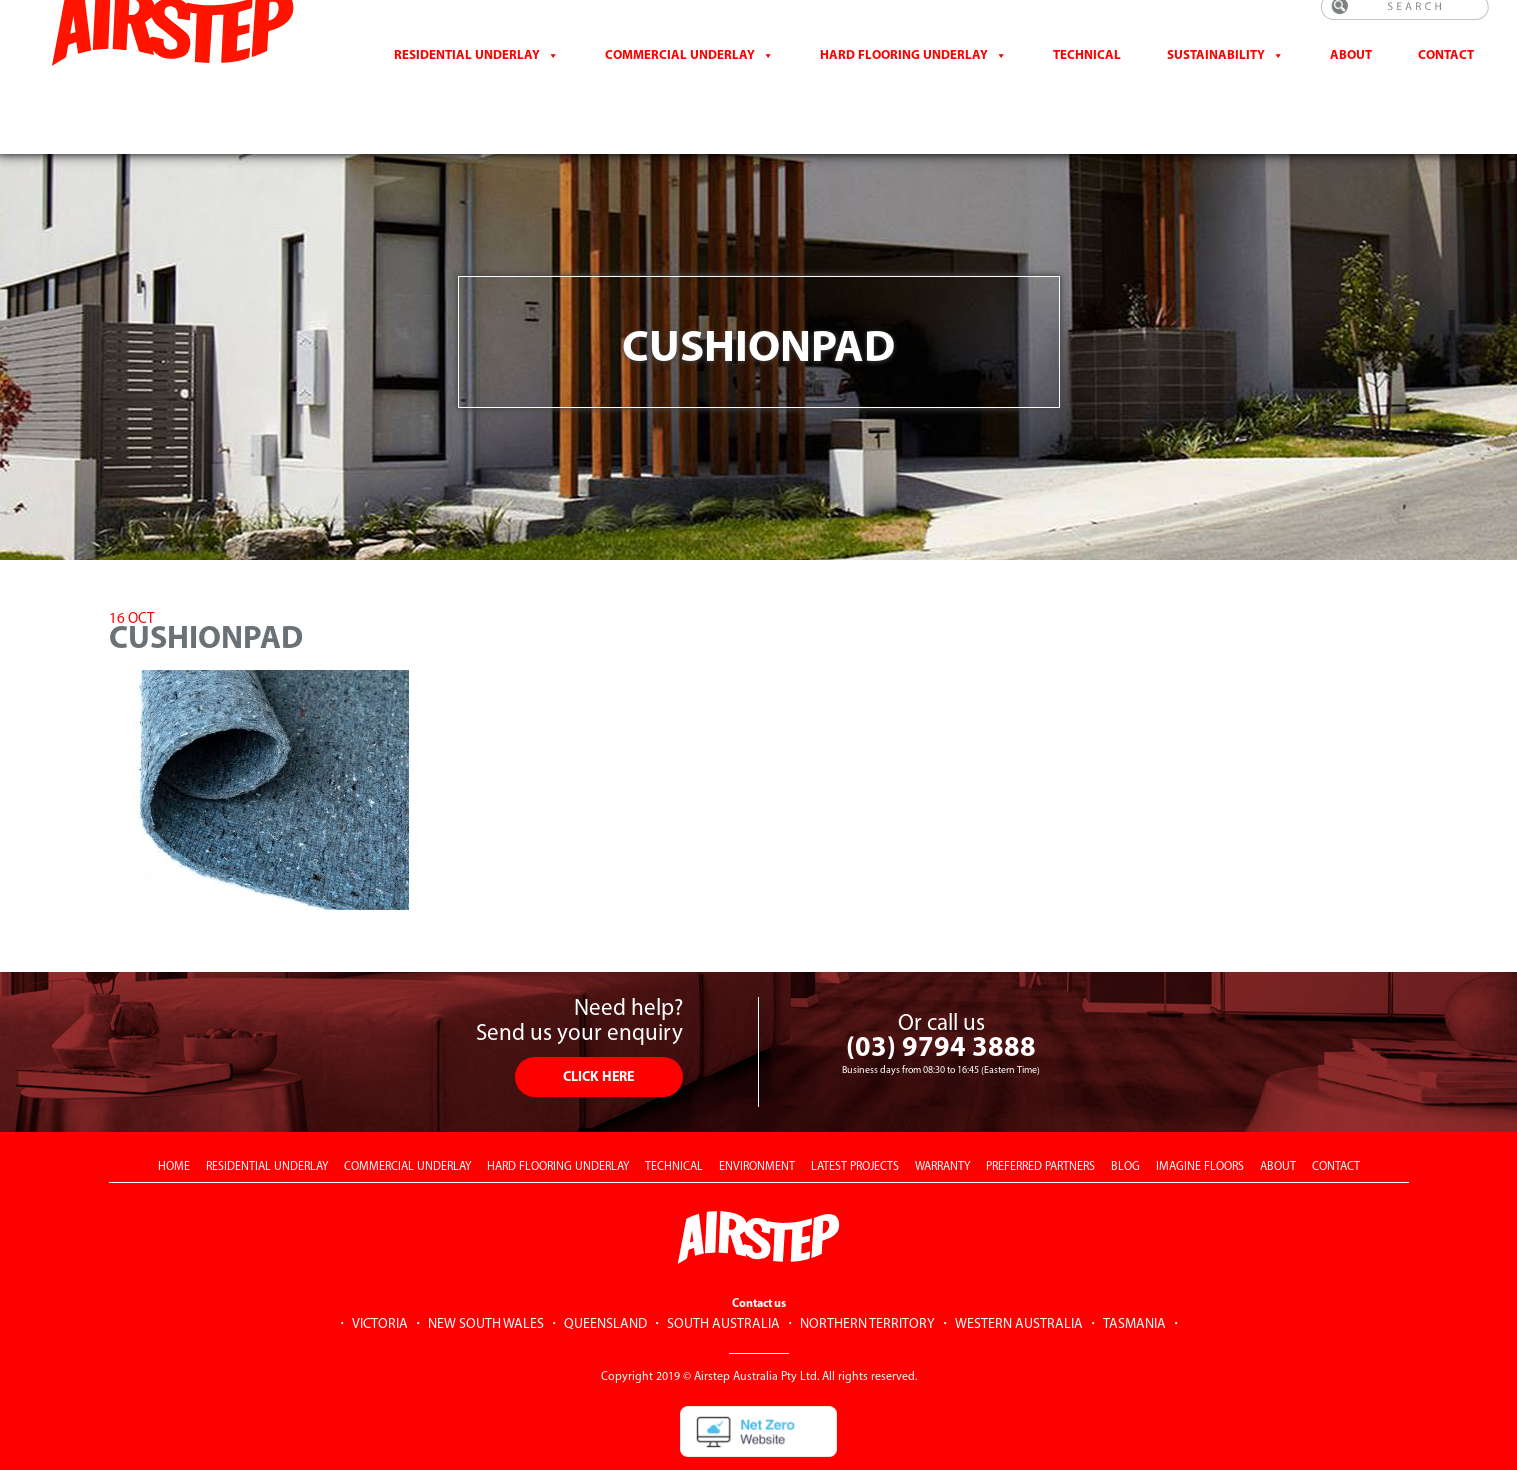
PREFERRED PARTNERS (1040, 1118)
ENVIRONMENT (757, 1118)
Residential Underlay (467, 78)
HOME (174, 1118)
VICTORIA (380, 1275)
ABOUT (1278, 1118)
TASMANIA (1134, 1275)
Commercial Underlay (680, 78)
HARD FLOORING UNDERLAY (558, 1118)
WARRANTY (942, 1118)
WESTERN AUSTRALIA (1019, 1275)
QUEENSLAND (605, 1275)
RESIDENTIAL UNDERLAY (267, 1118)
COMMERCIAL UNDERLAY (407, 1118)
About (1351, 78)
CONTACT (1446, 78)
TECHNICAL (674, 1118)
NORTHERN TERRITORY (867, 1275)
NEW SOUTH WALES (486, 1275)
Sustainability (1216, 78)
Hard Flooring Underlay (904, 78)
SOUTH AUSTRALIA (723, 1275)
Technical (1087, 78)
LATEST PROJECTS (855, 1118)
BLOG (1125, 1118)
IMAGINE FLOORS (1200, 1118)
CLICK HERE (598, 1028)
